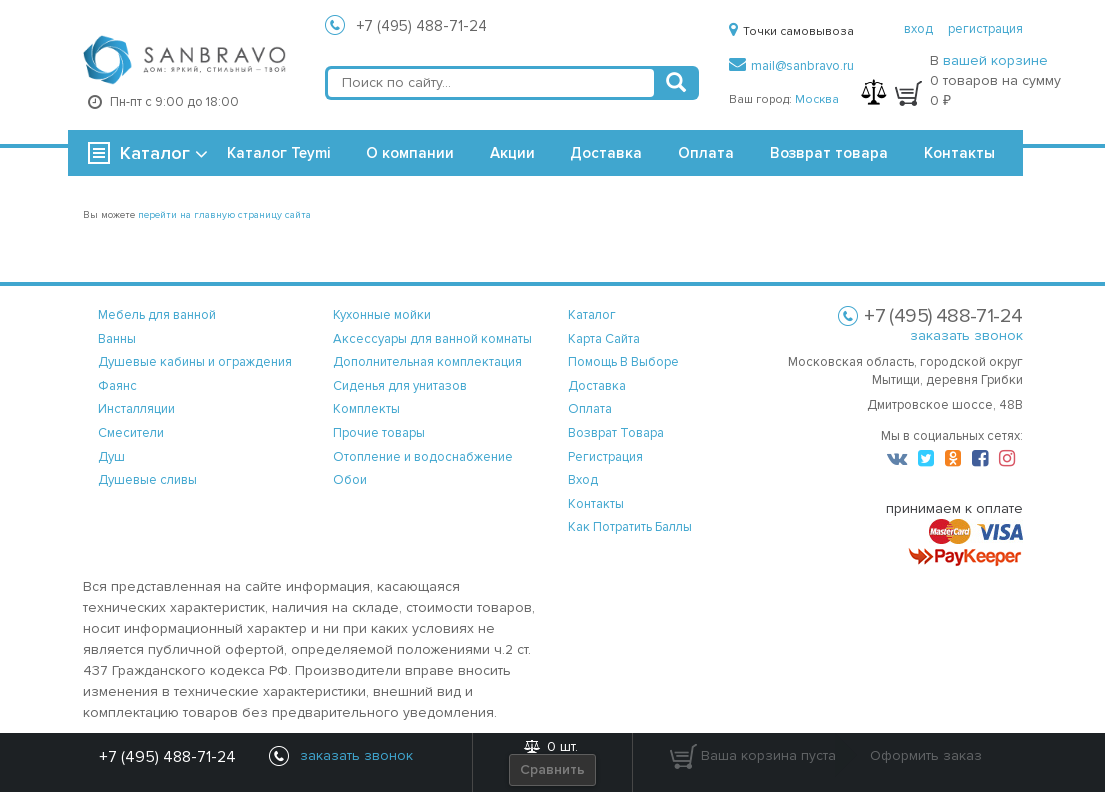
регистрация (985, 29)
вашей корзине (995, 60)
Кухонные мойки (382, 315)
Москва (817, 99)
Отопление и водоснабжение (423, 457)
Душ (111, 457)
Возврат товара (829, 153)
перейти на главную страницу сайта (224, 215)
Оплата (706, 153)
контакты (596, 504)
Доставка (606, 153)
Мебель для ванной (157, 315)
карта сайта (604, 339)
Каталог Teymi (278, 153)
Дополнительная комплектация (427, 362)
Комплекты (366, 409)
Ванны (117, 339)
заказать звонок (966, 335)
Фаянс (117, 386)
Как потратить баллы (630, 527)
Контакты (959, 153)
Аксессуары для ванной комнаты (432, 339)
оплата (590, 409)
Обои (350, 480)
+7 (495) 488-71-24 (422, 26)
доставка (597, 386)
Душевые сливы (147, 480)
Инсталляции (136, 409)
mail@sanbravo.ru (791, 66)
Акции (512, 153)
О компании (410, 153)
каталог (592, 315)
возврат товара (616, 433)
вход (918, 29)
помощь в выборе (623, 362)
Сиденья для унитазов (400, 386)
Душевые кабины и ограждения (195, 362)
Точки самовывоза (791, 31)
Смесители (131, 433)
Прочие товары (379, 433)
